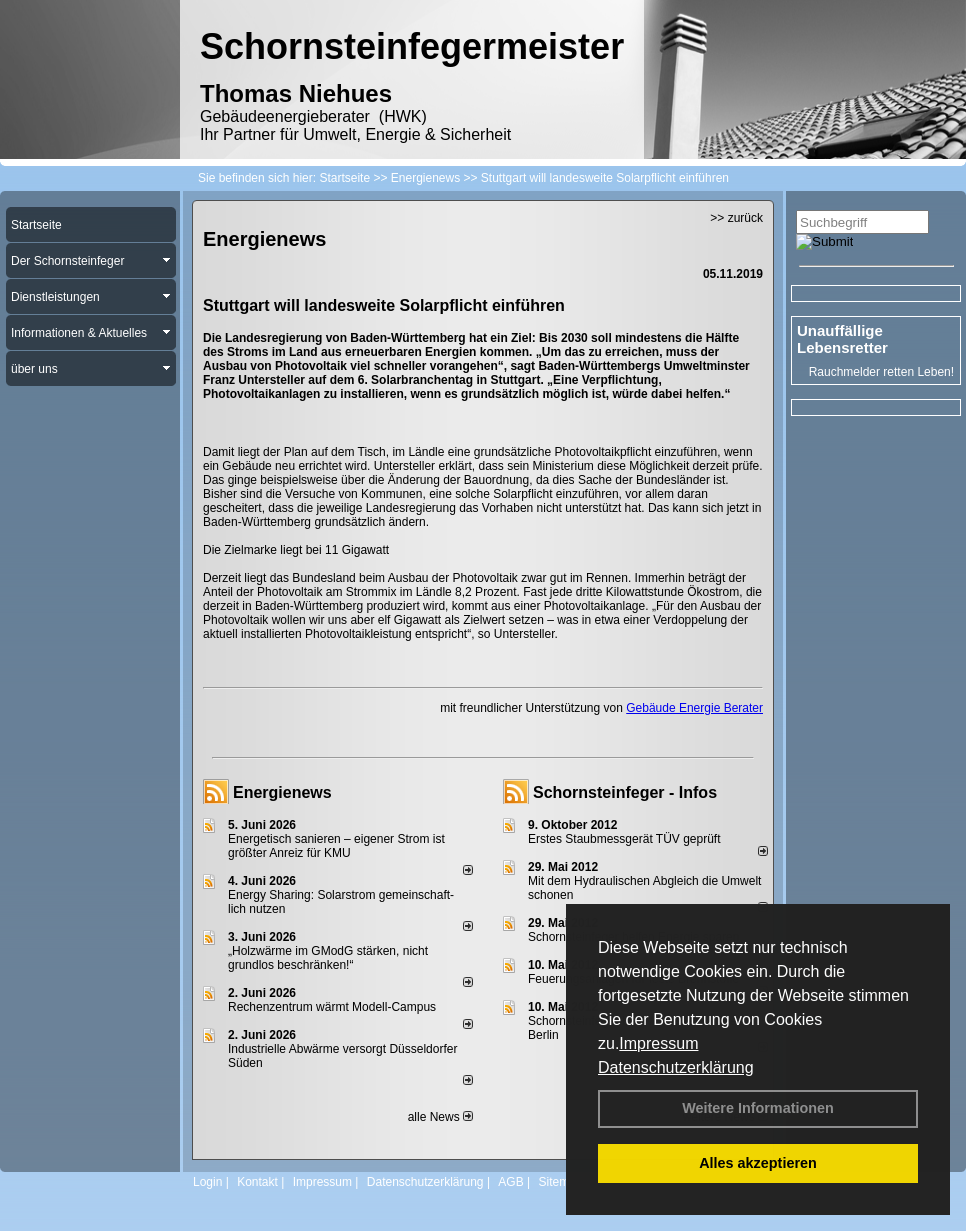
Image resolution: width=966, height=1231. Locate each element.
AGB (510, 1182)
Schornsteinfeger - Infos (625, 792)
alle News (440, 1117)
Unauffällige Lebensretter (842, 339)
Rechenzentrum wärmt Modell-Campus (332, 1007)
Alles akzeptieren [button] (758, 1163)
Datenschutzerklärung (676, 1067)
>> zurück (736, 218)
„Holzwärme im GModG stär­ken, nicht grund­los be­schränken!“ (328, 958)
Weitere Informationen (758, 1108)
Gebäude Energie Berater (694, 708)
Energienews (282, 792)
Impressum (658, 1043)
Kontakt (257, 1182)
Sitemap (560, 1182)
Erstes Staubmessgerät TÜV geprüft (624, 839)
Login (207, 1182)
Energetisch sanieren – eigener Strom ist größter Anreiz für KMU (336, 846)
